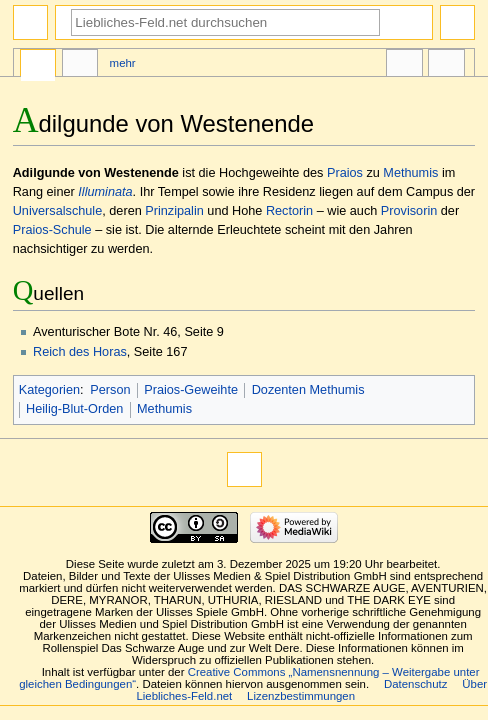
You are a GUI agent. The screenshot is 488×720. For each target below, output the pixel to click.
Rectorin (289, 211)
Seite (38, 66)
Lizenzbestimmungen (301, 696)
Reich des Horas (80, 352)
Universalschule (58, 211)
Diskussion (80, 66)
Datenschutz (416, 684)
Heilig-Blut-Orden (74, 409)
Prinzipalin (174, 211)
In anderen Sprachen (404, 66)
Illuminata (105, 192)
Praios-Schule (52, 230)
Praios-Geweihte (191, 390)
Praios (345, 173)
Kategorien (49, 390)
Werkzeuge (446, 66)
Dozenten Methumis (308, 390)
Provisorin (409, 211)
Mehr (123, 63)
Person (110, 390)
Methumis (410, 173)
